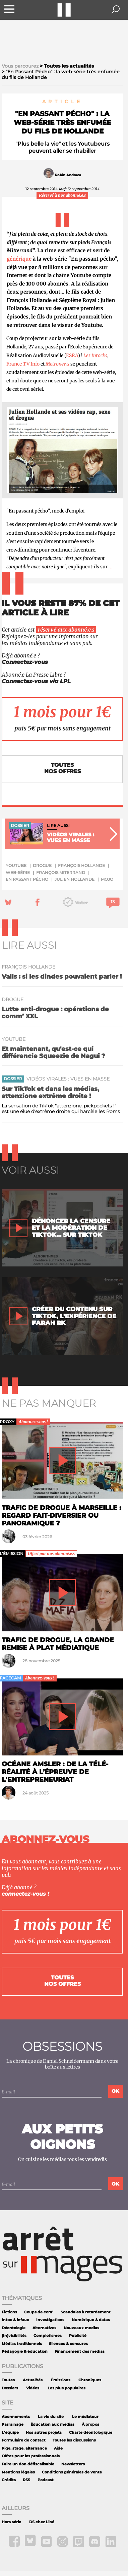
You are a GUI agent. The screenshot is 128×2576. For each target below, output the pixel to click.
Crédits (9, 2480)
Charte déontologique (90, 2432)
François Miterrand (60, 872)
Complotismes (48, 2336)
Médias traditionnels (22, 2344)
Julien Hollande (74, 879)
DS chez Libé (41, 2522)
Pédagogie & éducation (25, 2351)
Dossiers (10, 2388)
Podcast (46, 2480)
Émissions (60, 2380)
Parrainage (12, 2424)
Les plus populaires (66, 2388)
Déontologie (13, 2328)
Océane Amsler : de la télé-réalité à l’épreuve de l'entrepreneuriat (55, 1771)
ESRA (72, 355)
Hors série (11, 2522)
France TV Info (23, 364)
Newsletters (73, 2464)
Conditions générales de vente (72, 2472)
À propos (90, 2424)
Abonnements (16, 2417)
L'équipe (10, 2432)
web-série (18, 872)
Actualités (33, 2380)
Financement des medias (80, 2351)
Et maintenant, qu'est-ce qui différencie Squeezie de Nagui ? (53, 1052)
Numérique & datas (91, 2320)
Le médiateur (85, 2417)
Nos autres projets (44, 2432)
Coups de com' (38, 2312)
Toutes (8, 2380)
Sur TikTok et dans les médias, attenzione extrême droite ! (50, 1092)
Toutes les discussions (74, 2440)
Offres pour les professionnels (31, 2456)
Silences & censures (68, 2344)
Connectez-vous (25, 662)
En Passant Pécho (27, 879)
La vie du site (51, 2417)
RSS (26, 2480)
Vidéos (32, 2388)
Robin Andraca (68, 175)
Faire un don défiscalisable (28, 2464)
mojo (107, 879)
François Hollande (81, 865)
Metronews (57, 364)
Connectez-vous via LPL (36, 681)
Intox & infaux (15, 2320)
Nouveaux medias (81, 2328)
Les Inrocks (95, 355)
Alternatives (44, 2328)
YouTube (16, 865)
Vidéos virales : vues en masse (68, 1079)
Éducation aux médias (52, 2424)
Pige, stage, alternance (24, 2448)
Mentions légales (18, 2472)
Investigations (50, 2320)
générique (19, 259)
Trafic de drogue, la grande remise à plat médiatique (58, 1644)
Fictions (9, 2312)
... (111, 567)
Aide (58, 2448)
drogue (42, 865)
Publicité (77, 2336)
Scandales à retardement (86, 2312)
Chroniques (89, 2380)
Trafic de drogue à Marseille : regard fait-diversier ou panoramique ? (61, 1515)
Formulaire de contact (24, 2440)
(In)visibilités (14, 2336)
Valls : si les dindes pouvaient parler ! (62, 976)
